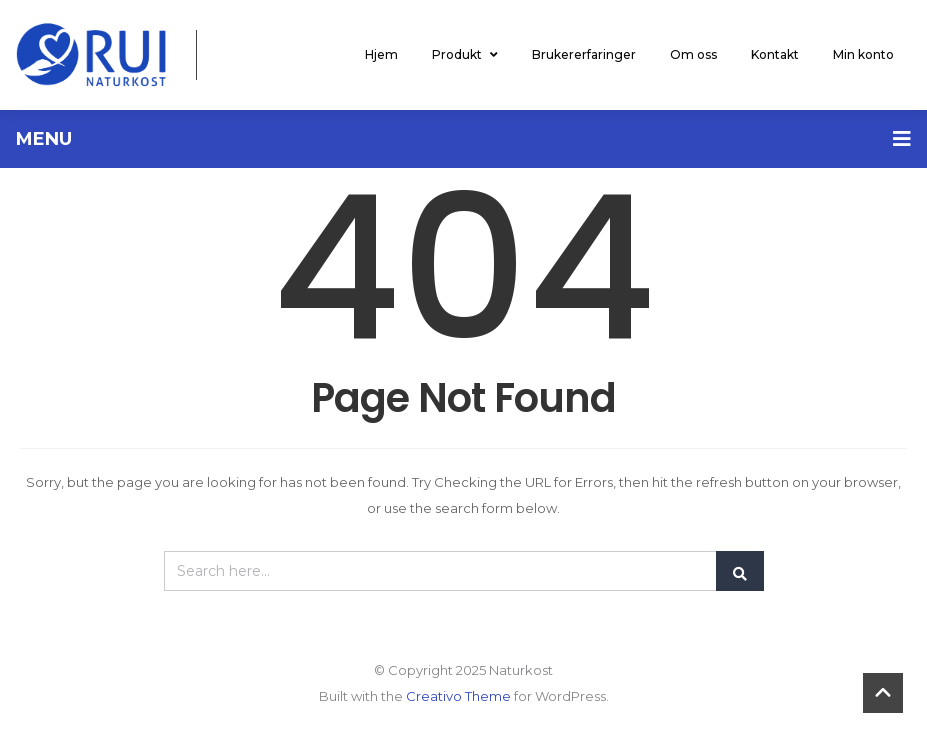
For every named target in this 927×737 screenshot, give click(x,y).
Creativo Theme (458, 696)
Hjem (381, 54)
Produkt (465, 54)
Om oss (693, 54)
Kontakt (775, 54)
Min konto (863, 54)
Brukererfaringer (584, 54)
